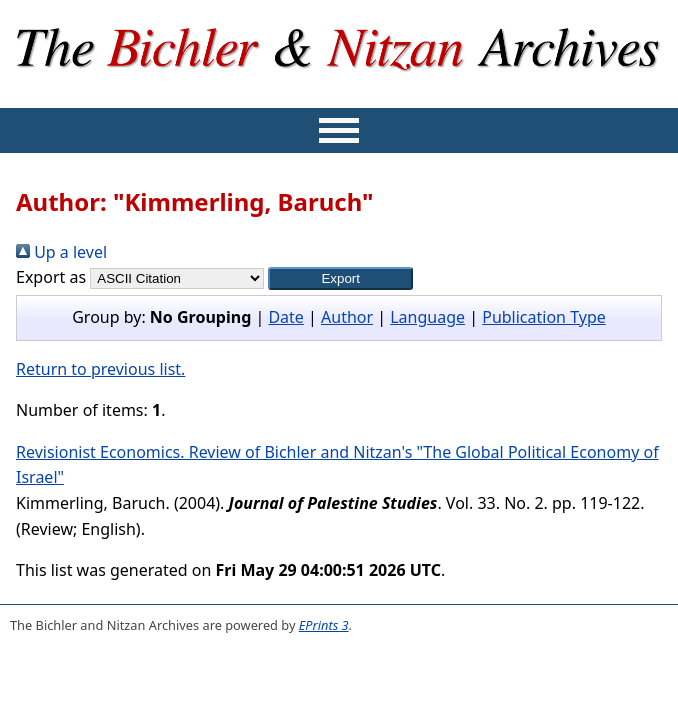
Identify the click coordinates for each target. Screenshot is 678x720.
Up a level (61, 252)
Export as (51, 277)
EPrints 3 (324, 625)
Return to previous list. (100, 369)
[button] (340, 278)
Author (347, 317)
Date (285, 317)
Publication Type (544, 317)
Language (427, 317)
